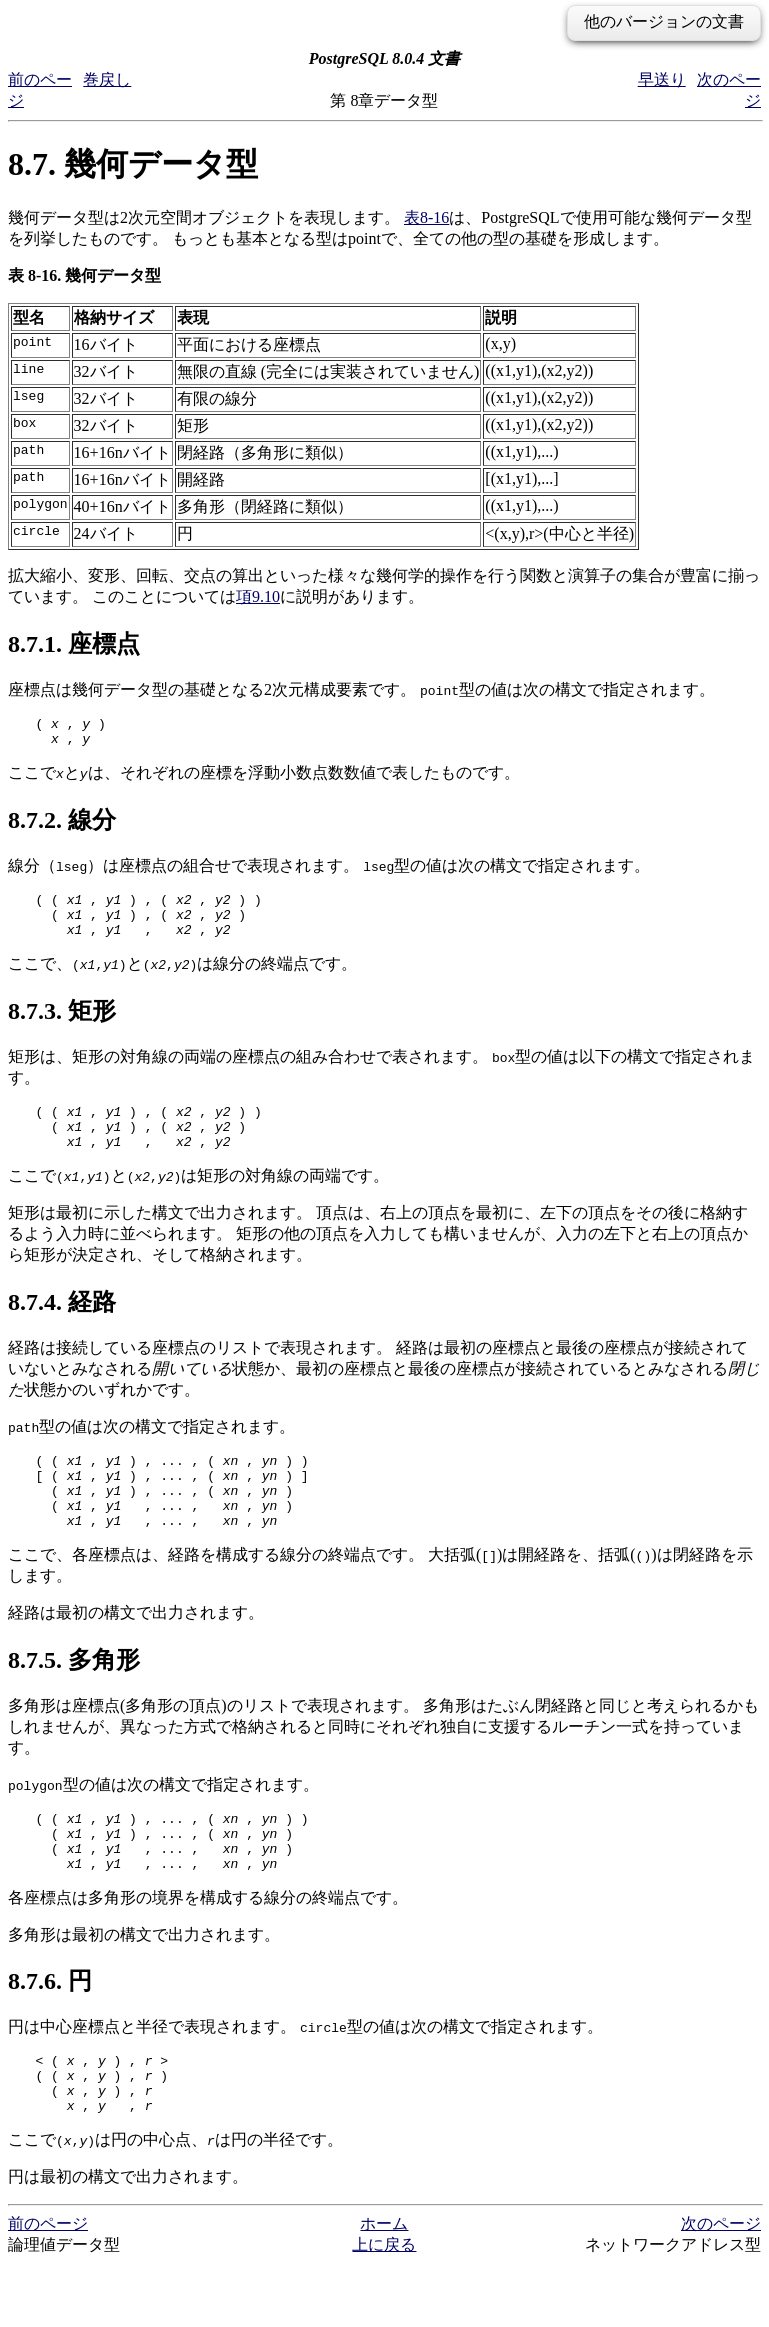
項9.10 (258, 596)
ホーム (384, 2286)
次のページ (721, 2286)
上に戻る (384, 2307)
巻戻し (107, 79)
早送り (662, 79)
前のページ (48, 2286)
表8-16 (426, 217)
